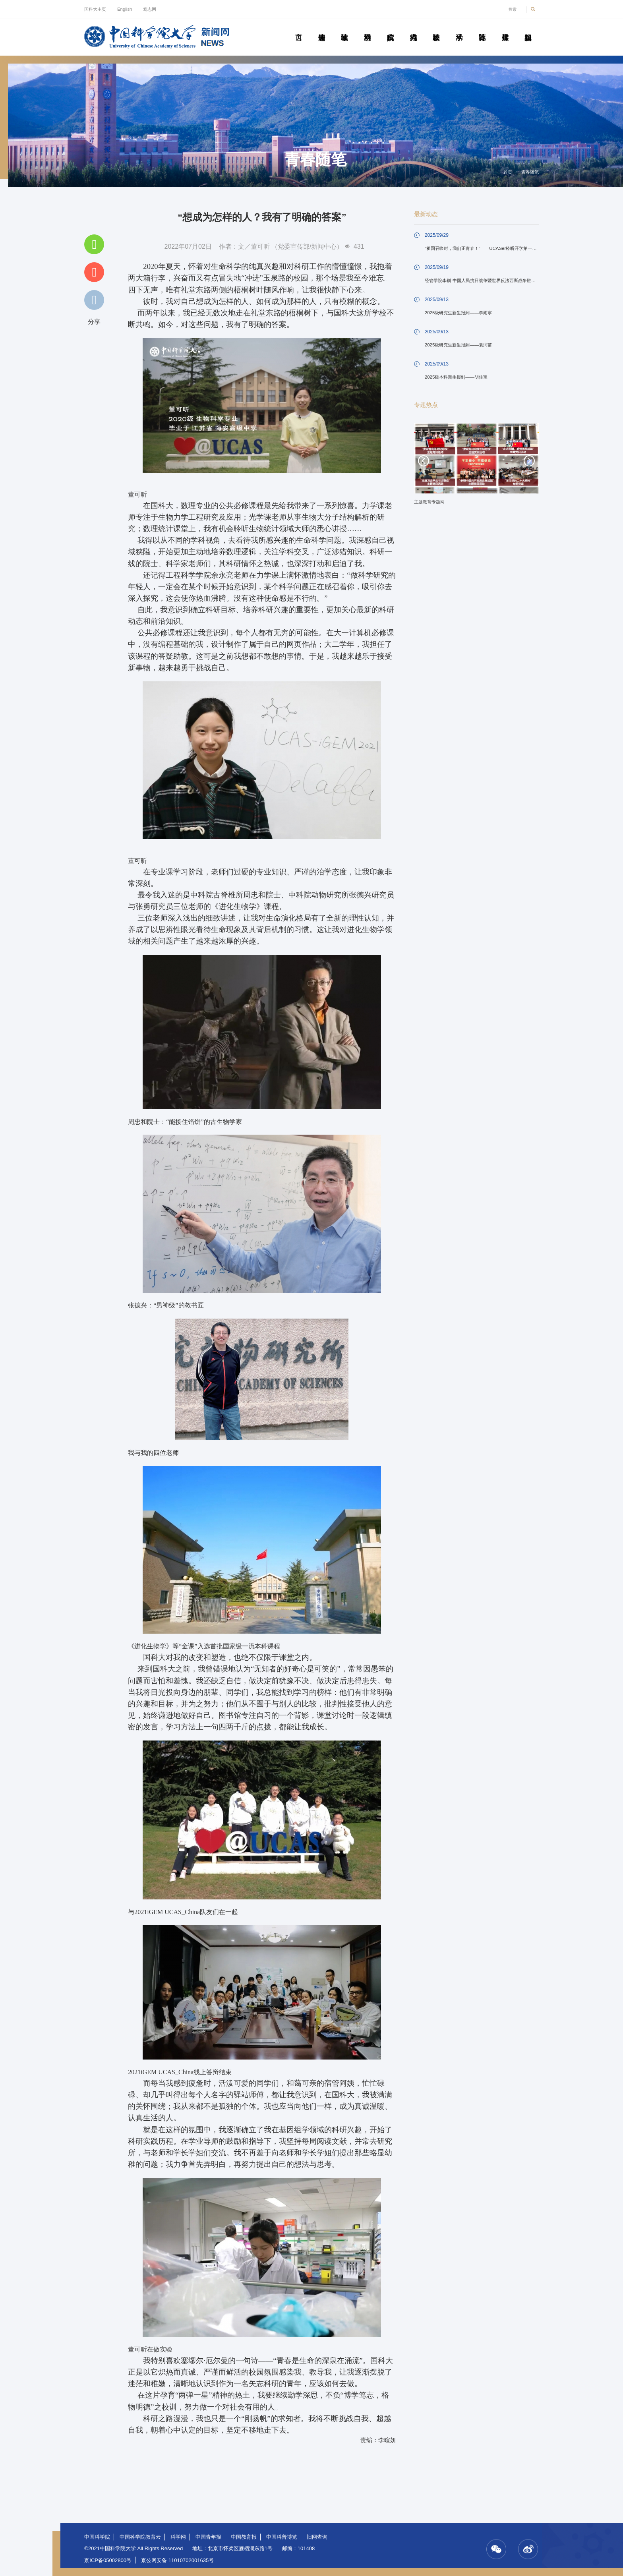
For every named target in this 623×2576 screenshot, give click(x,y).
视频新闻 (528, 28)
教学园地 (344, 28)
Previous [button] (423, 460)
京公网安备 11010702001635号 (177, 2560)
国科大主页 (95, 9)
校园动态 (436, 28)
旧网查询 (317, 2537)
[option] (476, 466)
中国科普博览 (281, 2537)
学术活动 (459, 28)
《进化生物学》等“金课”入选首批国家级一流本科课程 (204, 1646)
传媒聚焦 (505, 28)
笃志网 (149, 9)
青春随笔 (482, 28)
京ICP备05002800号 (108, 2560)
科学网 (178, 2537)
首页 (299, 28)
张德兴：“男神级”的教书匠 (165, 1305)
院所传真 (390, 28)
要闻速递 (321, 28)
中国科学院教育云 (140, 2537)
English (124, 9)
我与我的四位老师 (153, 1452)
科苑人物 (413, 28)
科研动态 (367, 28)
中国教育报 (244, 2537)
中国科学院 (97, 2537)
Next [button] (529, 460)
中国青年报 (208, 2537)
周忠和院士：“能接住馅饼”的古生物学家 (185, 1121)
